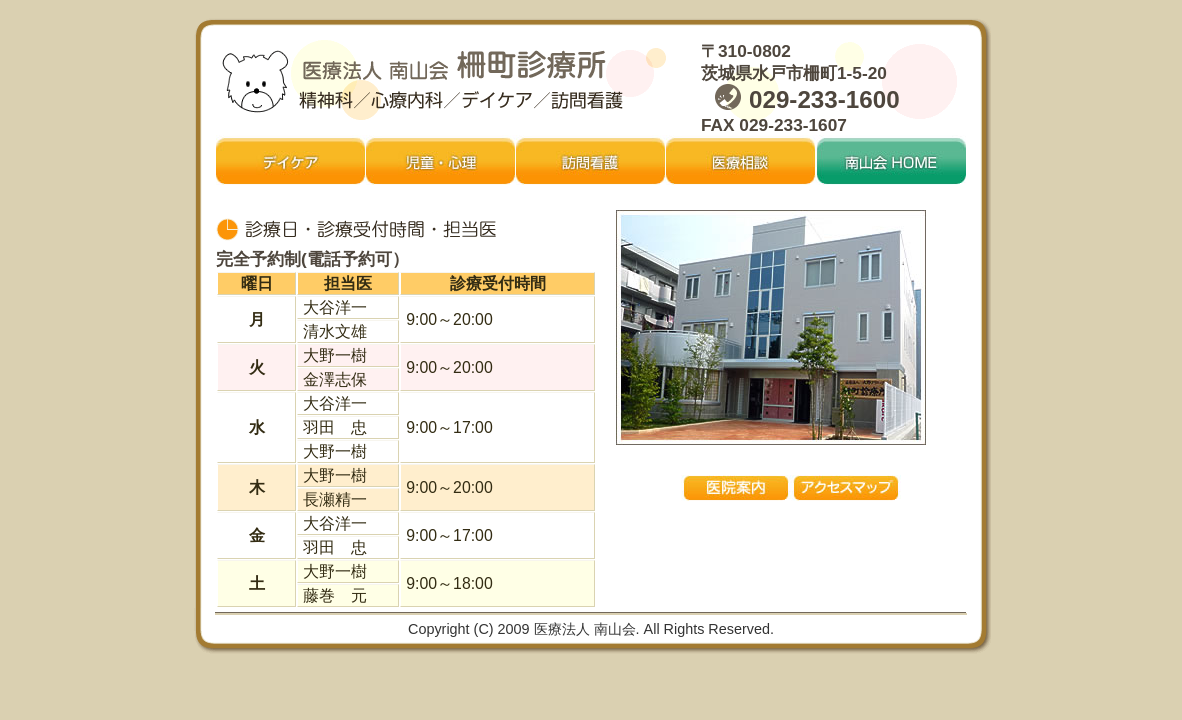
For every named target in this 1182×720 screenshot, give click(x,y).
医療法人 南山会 (583, 629)
